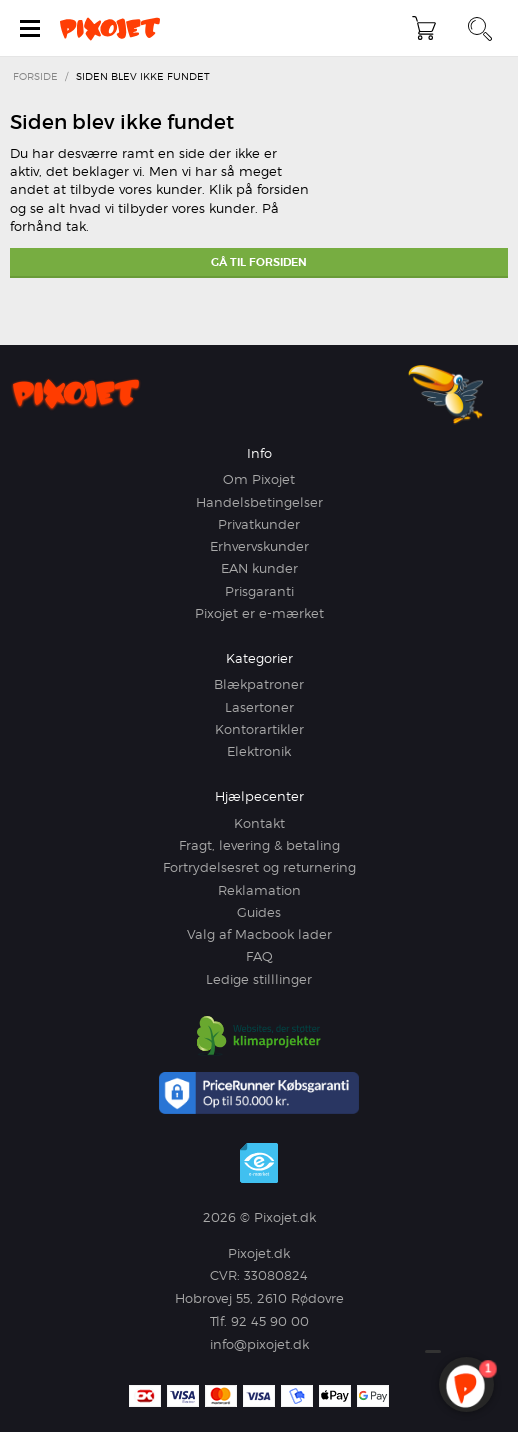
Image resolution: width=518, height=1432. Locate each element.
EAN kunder (259, 568)
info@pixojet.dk (259, 1344)
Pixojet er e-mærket (259, 613)
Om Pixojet (259, 479)
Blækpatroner (259, 684)
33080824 (276, 1275)
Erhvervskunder (259, 546)
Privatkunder (259, 524)
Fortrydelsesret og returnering (259, 867)
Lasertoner (259, 707)
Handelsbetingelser (259, 502)
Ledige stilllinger (259, 979)
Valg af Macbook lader (259, 934)
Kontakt (259, 823)
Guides (259, 912)
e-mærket (259, 1163)
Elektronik (259, 751)
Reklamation (259, 890)
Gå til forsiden (259, 262)
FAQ (259, 956)
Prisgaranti (259, 591)
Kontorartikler (259, 729)
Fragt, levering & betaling (259, 845)
